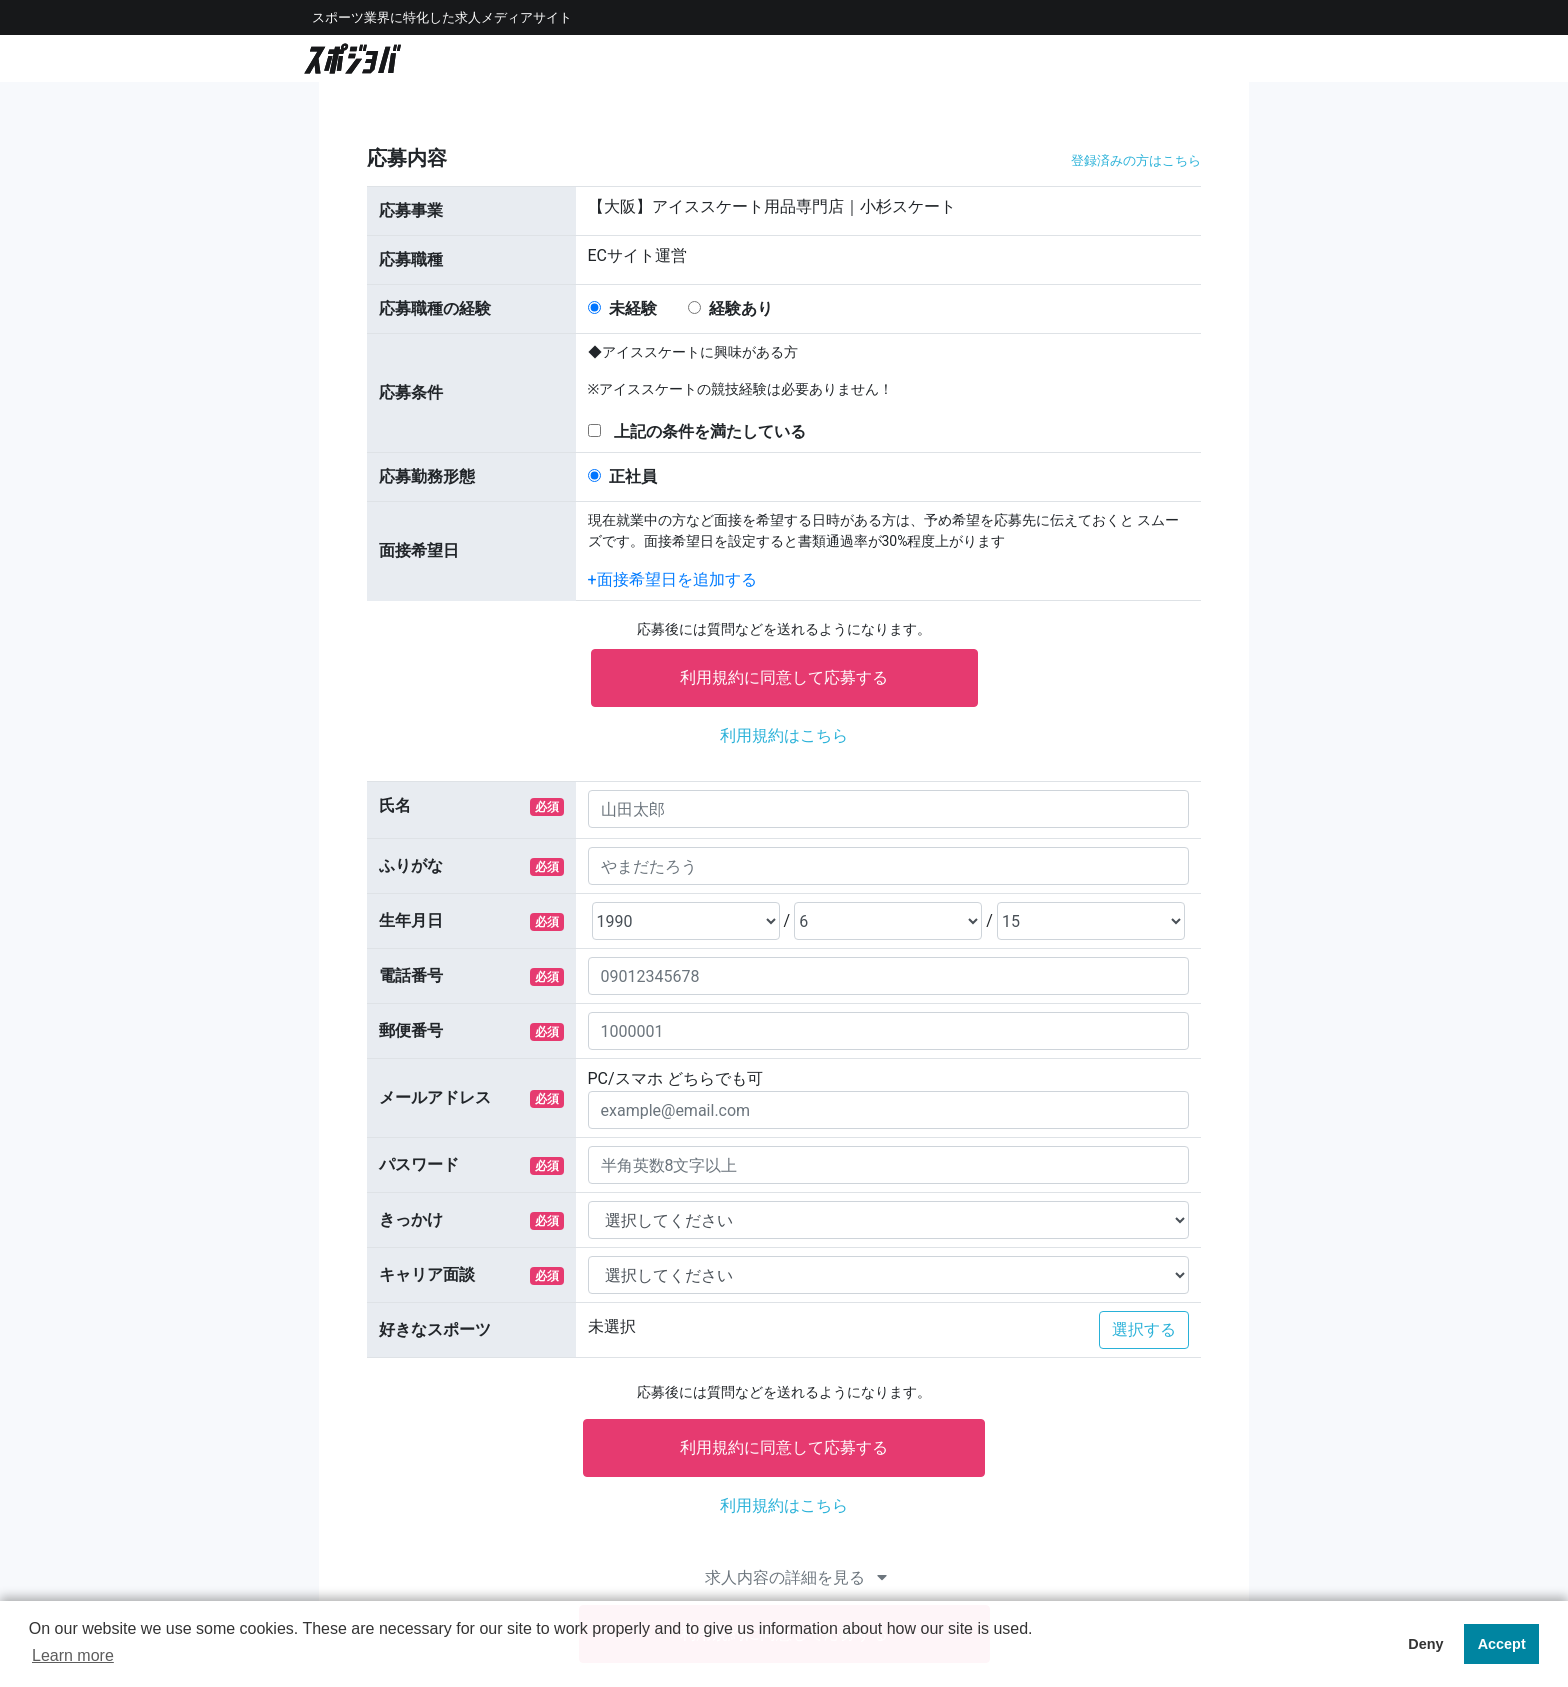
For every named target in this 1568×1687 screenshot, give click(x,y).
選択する (1144, 1329)
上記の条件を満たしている (710, 431)
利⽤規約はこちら (784, 735)
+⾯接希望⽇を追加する (672, 579)
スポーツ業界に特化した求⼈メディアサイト (442, 17)
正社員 (633, 476)
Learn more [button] (73, 1655)
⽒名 (395, 805)
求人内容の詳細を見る (796, 1577)
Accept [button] (1502, 1644)
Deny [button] (1425, 1644)
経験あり (741, 308)
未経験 (633, 308)
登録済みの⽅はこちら (1136, 160)
